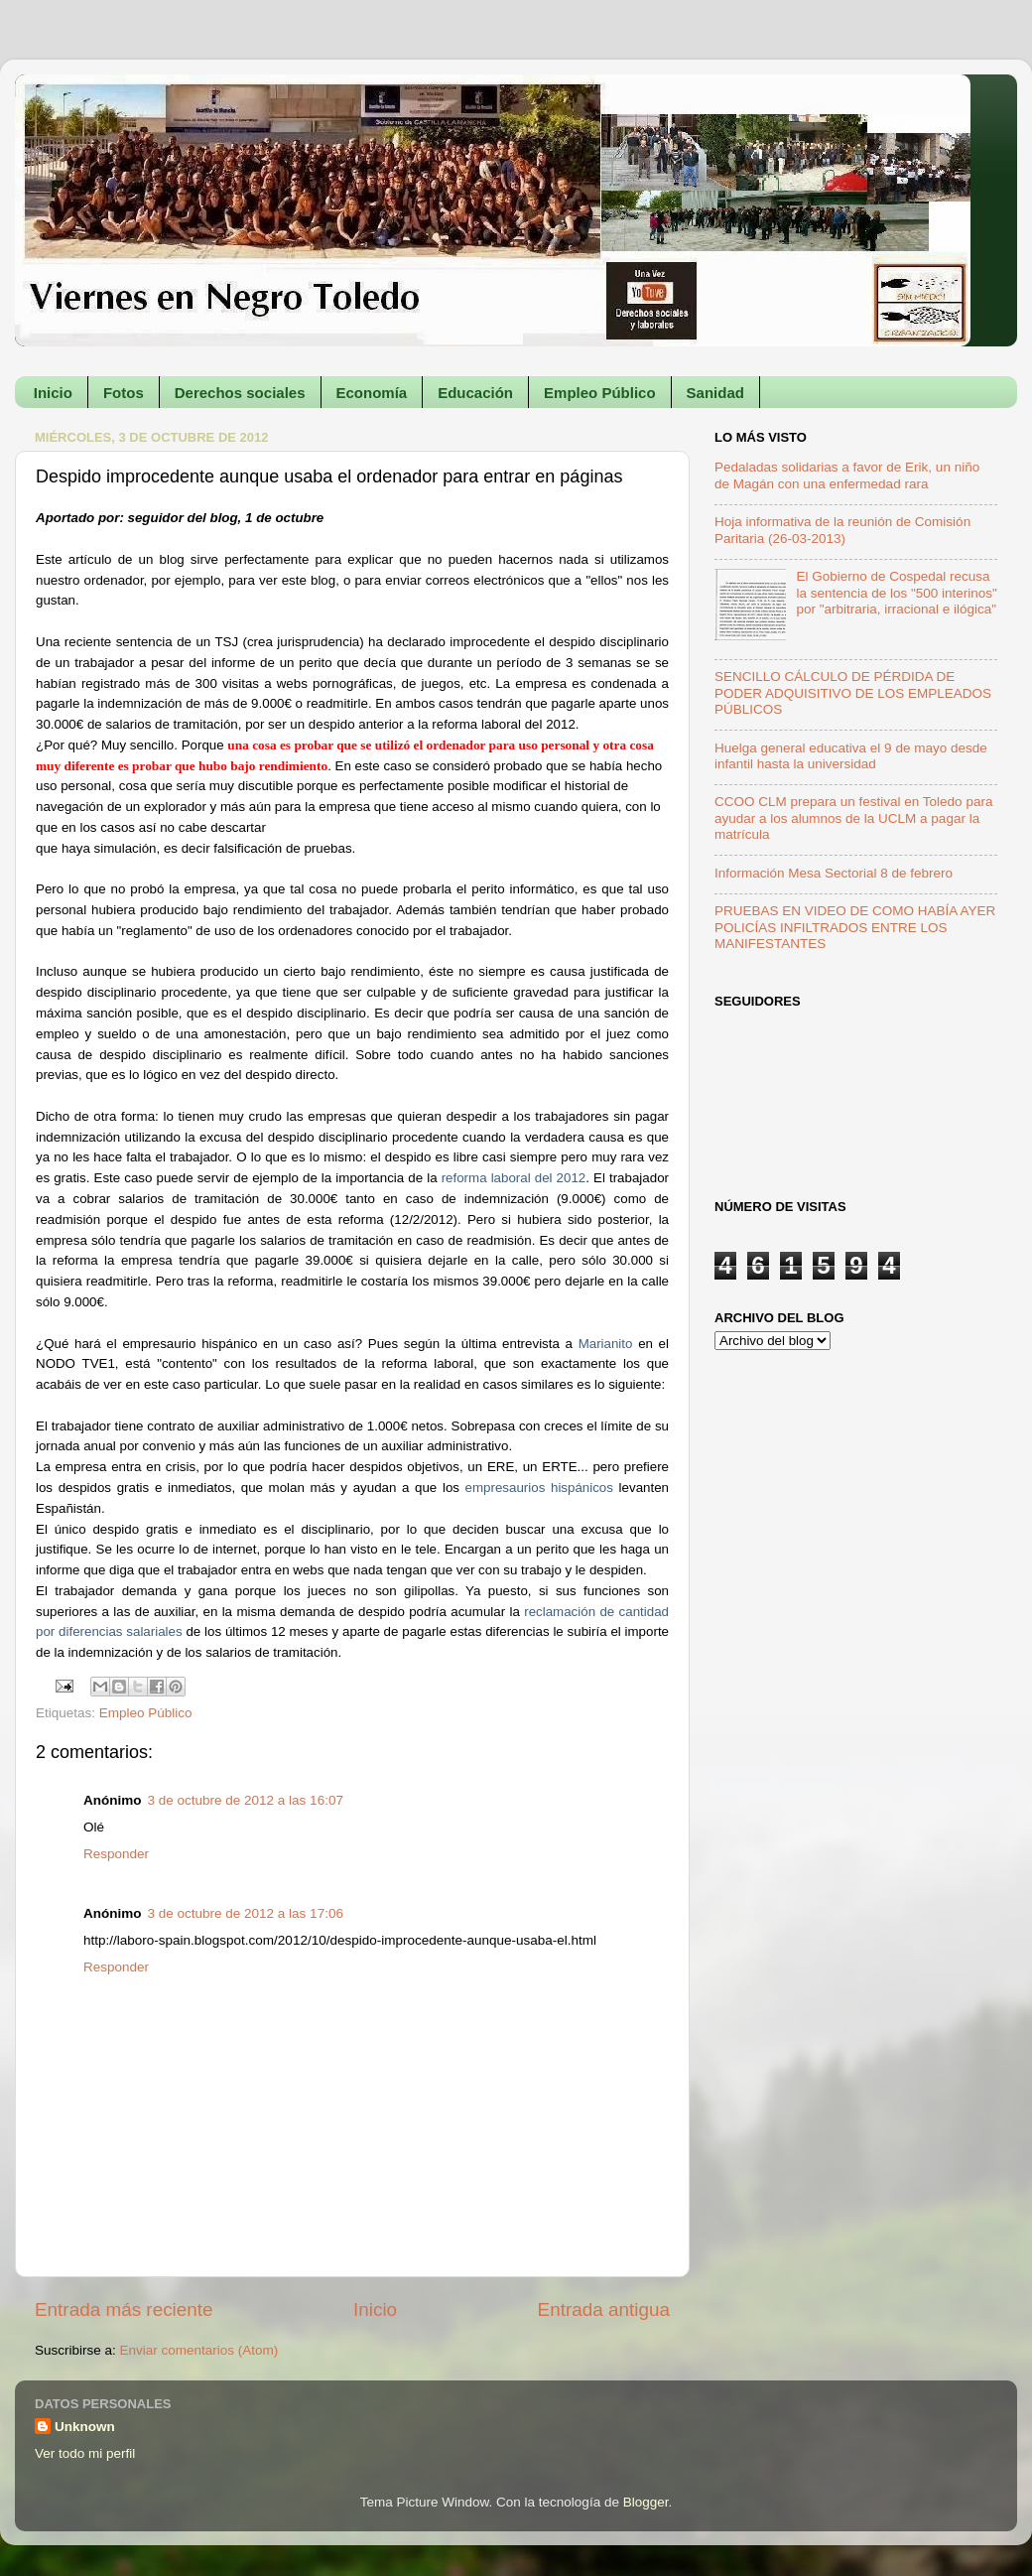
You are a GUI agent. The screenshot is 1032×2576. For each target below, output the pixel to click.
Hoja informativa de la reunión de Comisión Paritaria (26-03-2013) (842, 529)
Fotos (123, 392)
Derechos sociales (240, 392)
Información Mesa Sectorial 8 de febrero (833, 873)
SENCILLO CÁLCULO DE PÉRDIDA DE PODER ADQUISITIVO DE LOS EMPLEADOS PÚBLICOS (852, 692)
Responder (116, 1853)
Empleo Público (600, 392)
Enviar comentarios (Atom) (199, 2350)
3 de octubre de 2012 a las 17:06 (245, 1913)
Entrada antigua (604, 2309)
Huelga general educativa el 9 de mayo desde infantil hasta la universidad (850, 756)
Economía (372, 392)
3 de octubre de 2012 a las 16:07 (245, 1800)
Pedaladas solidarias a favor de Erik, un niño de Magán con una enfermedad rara (846, 475)
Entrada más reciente (124, 2309)
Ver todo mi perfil (85, 2453)
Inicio (53, 392)
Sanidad (715, 392)
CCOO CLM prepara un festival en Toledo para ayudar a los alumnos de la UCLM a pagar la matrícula (853, 817)
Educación (475, 392)
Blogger (646, 2502)
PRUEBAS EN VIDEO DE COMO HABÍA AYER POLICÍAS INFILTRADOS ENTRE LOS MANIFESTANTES (854, 926)
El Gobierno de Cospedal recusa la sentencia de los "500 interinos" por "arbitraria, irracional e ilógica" (896, 592)
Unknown (85, 2426)
